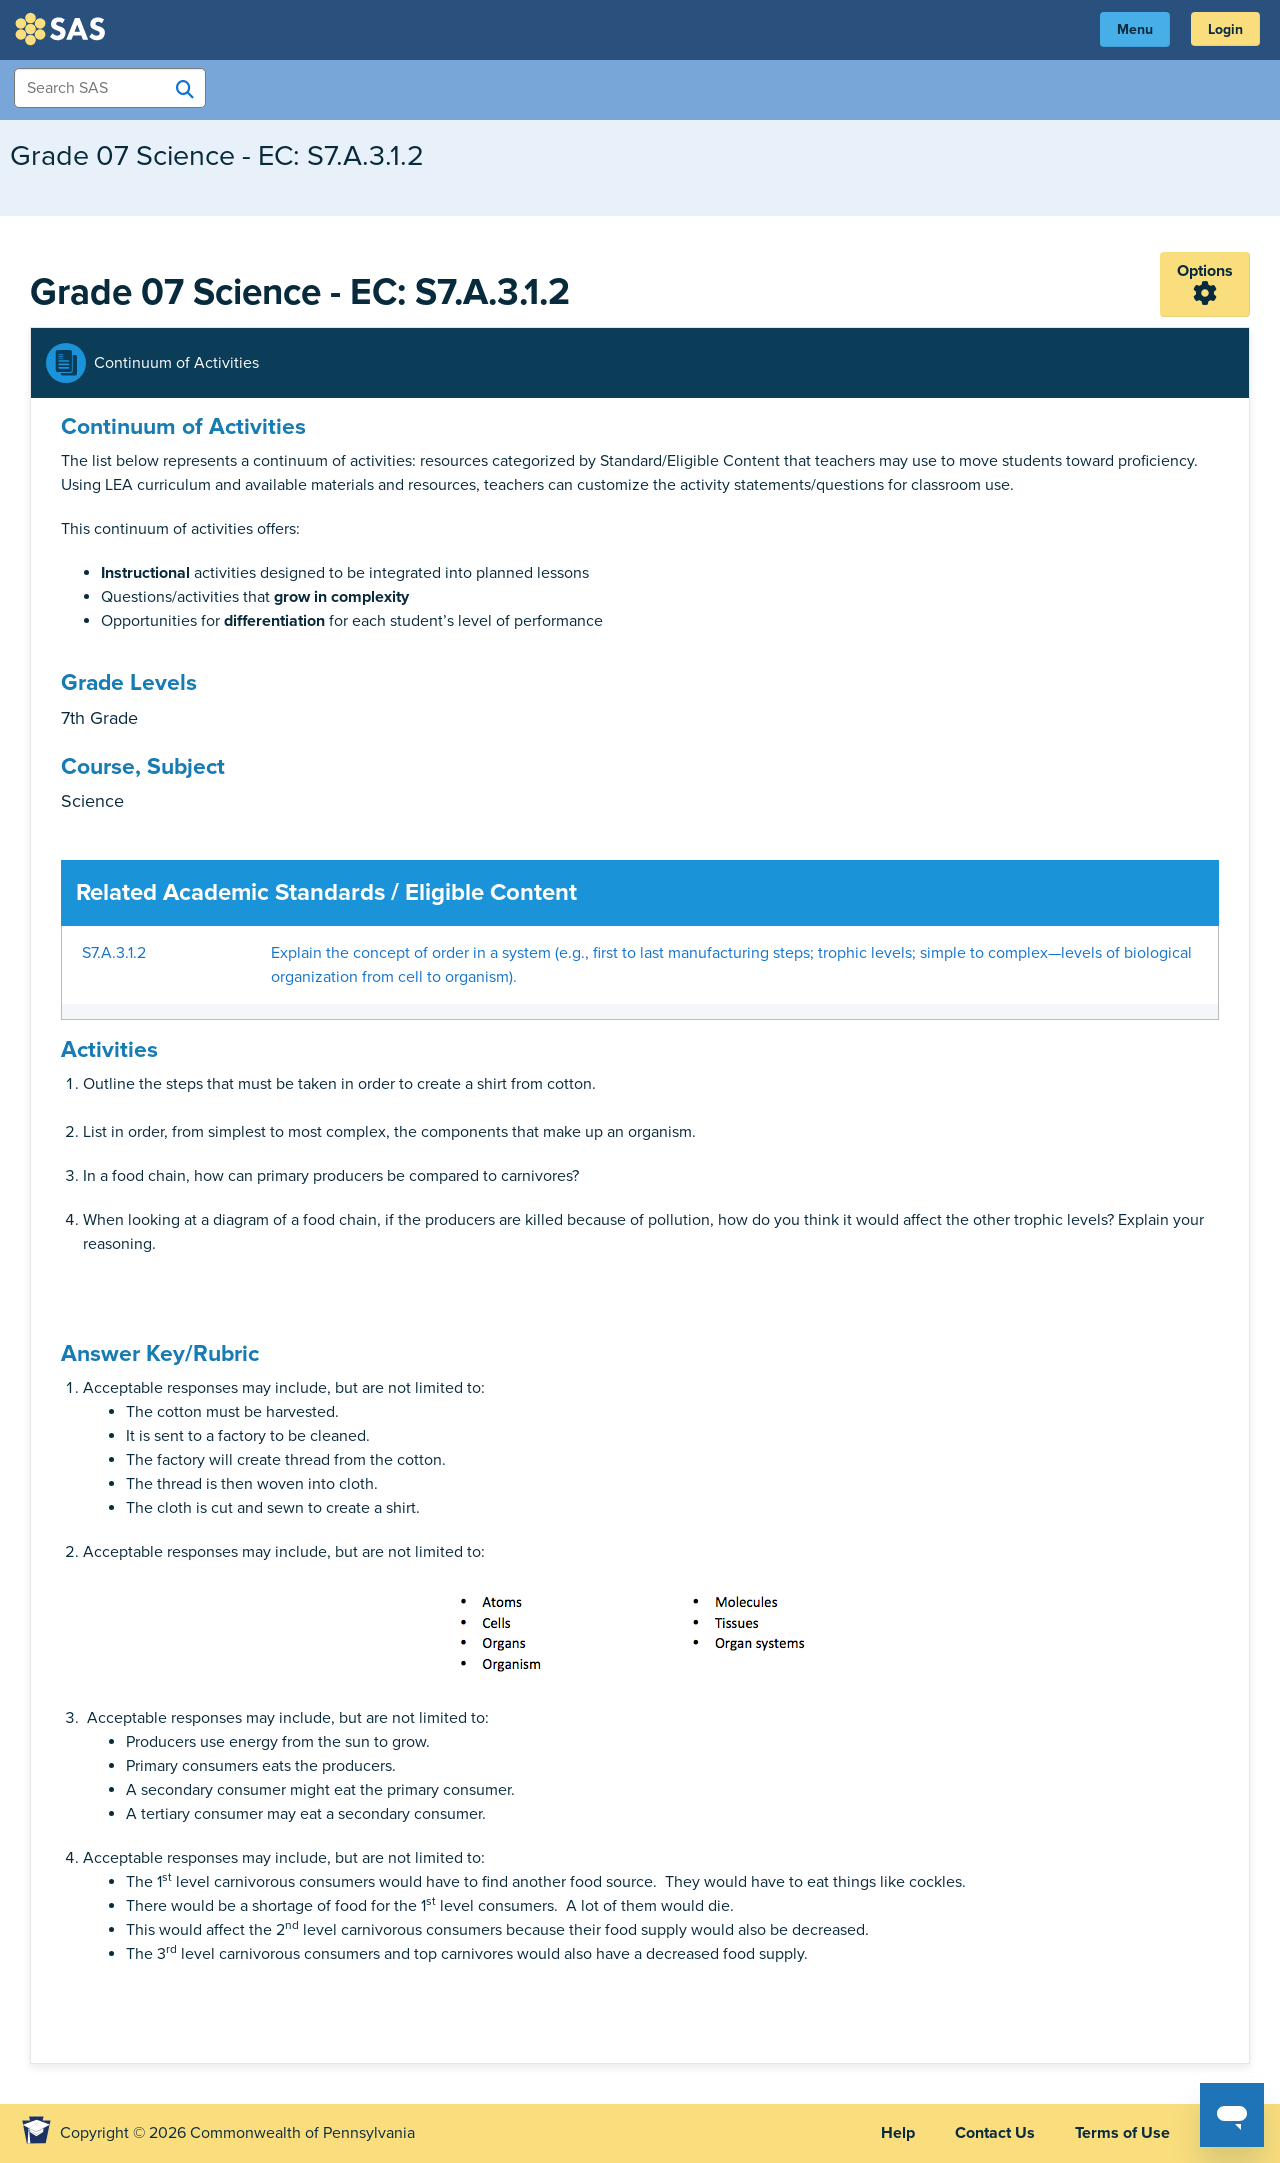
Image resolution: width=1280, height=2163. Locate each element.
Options (1205, 271)
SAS (63, 29)
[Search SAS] (185, 89)
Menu (1135, 29)
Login (1225, 29)
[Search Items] (110, 88)
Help (898, 2133)
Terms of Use (1122, 2133)
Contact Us (995, 2133)
